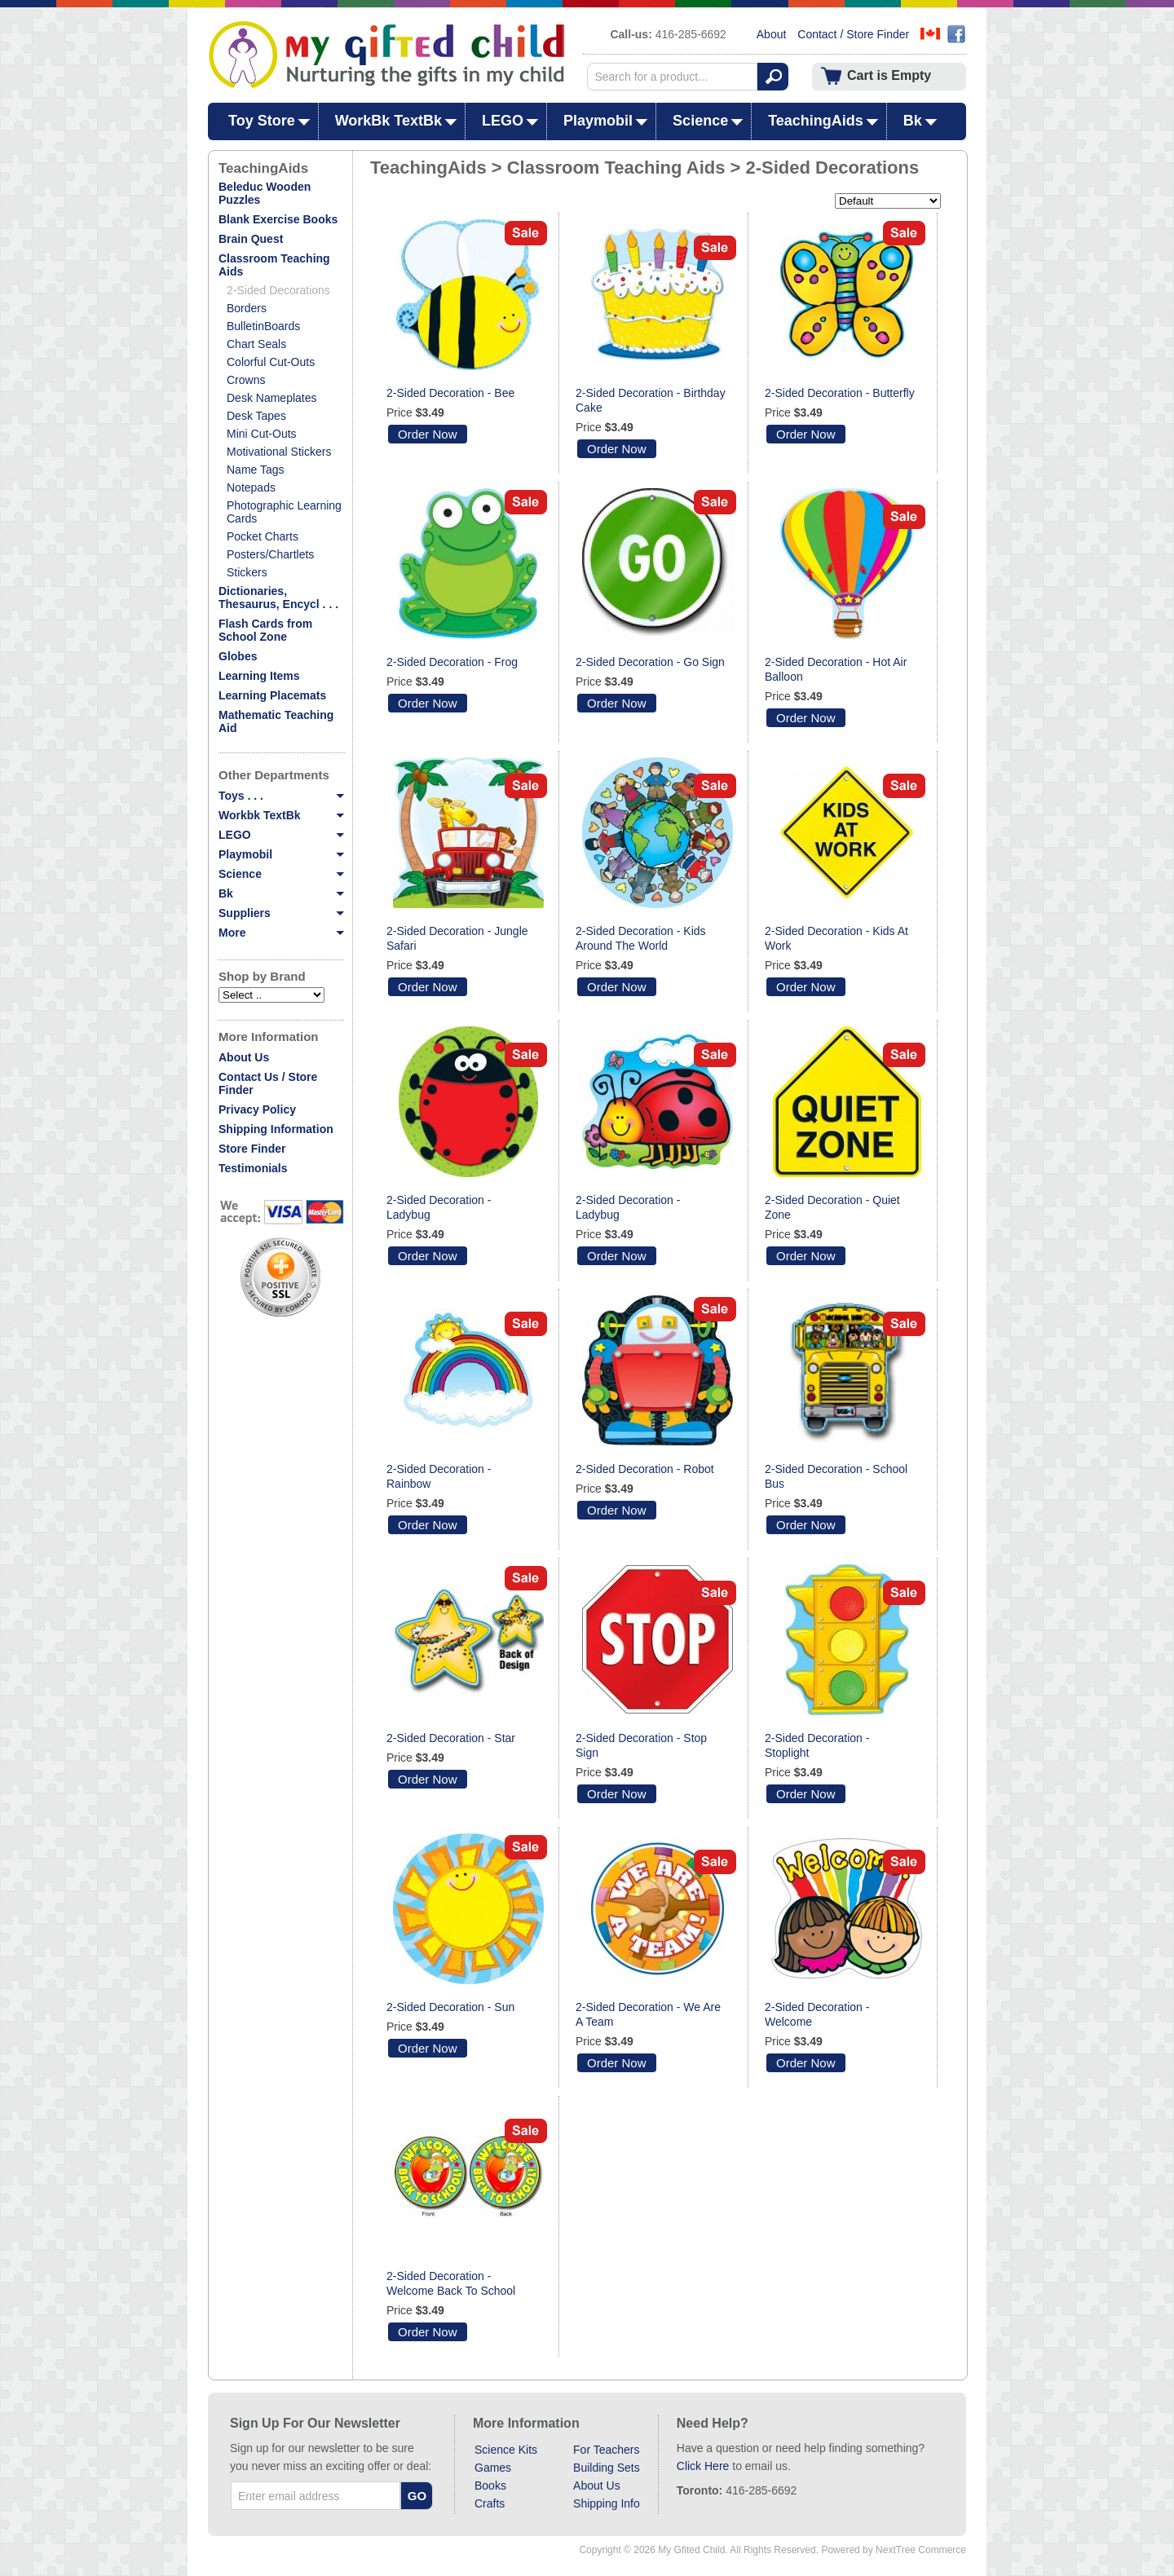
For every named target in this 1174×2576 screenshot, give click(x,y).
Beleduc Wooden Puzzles (264, 193)
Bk (912, 120)
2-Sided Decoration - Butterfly (840, 392)
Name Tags (256, 469)
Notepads (251, 487)
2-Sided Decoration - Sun (450, 2007)
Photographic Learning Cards (284, 512)
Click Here (703, 2465)
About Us (243, 1057)
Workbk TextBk (280, 815)
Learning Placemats (272, 695)
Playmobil (598, 120)
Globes (237, 656)
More (280, 932)
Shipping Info (606, 2503)
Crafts (489, 2503)
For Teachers (606, 2449)
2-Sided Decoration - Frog (452, 661)
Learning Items (259, 675)
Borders (247, 308)
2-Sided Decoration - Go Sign (650, 661)
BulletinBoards (263, 326)
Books (490, 2485)
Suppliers (280, 913)
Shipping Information (275, 1129)
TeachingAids (815, 120)
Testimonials (253, 1168)
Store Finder (251, 1148)
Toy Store (261, 120)
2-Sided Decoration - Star (450, 1738)
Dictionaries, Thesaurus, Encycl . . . (278, 597)
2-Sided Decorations (278, 290)
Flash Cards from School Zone (265, 630)
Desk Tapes (256, 415)
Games (492, 2467)
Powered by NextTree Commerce (893, 2550)
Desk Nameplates (272, 397)
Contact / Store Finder (853, 34)
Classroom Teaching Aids (274, 265)
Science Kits (505, 2449)
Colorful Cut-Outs (271, 361)
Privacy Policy (257, 1109)
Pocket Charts (262, 536)
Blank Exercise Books (278, 219)
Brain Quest (250, 238)
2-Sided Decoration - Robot (645, 1468)
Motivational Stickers (279, 451)
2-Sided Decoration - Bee (450, 392)
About (772, 34)
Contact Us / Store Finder (267, 1083)
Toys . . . (280, 795)
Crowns (246, 379)
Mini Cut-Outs (262, 433)
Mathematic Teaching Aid (275, 721)
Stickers (247, 572)
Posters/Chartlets (270, 554)
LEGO (502, 120)
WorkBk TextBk (388, 120)
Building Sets (606, 2467)
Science (700, 120)
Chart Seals (256, 344)
